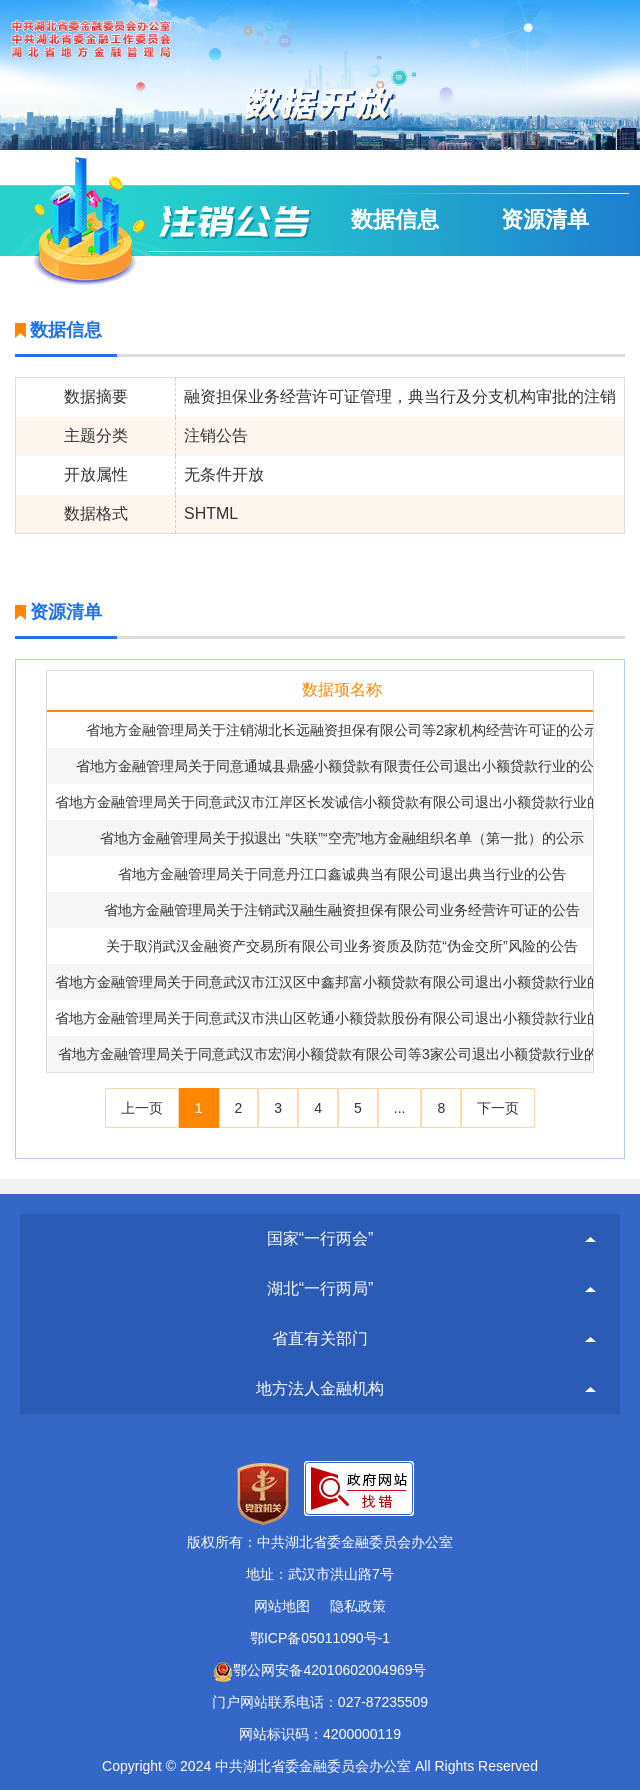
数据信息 (395, 219)
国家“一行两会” (320, 1238)
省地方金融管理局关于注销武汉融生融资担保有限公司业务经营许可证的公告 (342, 910)
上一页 (142, 1108)
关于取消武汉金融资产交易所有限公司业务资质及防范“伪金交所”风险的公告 (341, 946)
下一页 (498, 1108)
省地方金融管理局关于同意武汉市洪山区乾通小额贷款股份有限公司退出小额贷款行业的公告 (342, 1018)
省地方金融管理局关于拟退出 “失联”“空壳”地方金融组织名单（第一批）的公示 (342, 838)
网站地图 (282, 1606)
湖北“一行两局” (320, 1288)
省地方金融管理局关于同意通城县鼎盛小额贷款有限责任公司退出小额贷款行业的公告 (342, 766)
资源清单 (545, 219)
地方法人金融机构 (320, 1388)
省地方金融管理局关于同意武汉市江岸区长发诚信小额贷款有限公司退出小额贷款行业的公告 (342, 802)
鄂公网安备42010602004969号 (319, 1670)
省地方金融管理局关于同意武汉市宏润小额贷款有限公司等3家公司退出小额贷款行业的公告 (342, 1054)
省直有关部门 (320, 1338)
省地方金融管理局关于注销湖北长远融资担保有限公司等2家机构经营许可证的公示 (342, 730)
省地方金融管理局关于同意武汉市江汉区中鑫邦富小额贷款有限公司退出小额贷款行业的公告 (342, 982)
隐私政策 (358, 1606)
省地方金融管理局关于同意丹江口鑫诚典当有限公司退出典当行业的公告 (342, 874)
